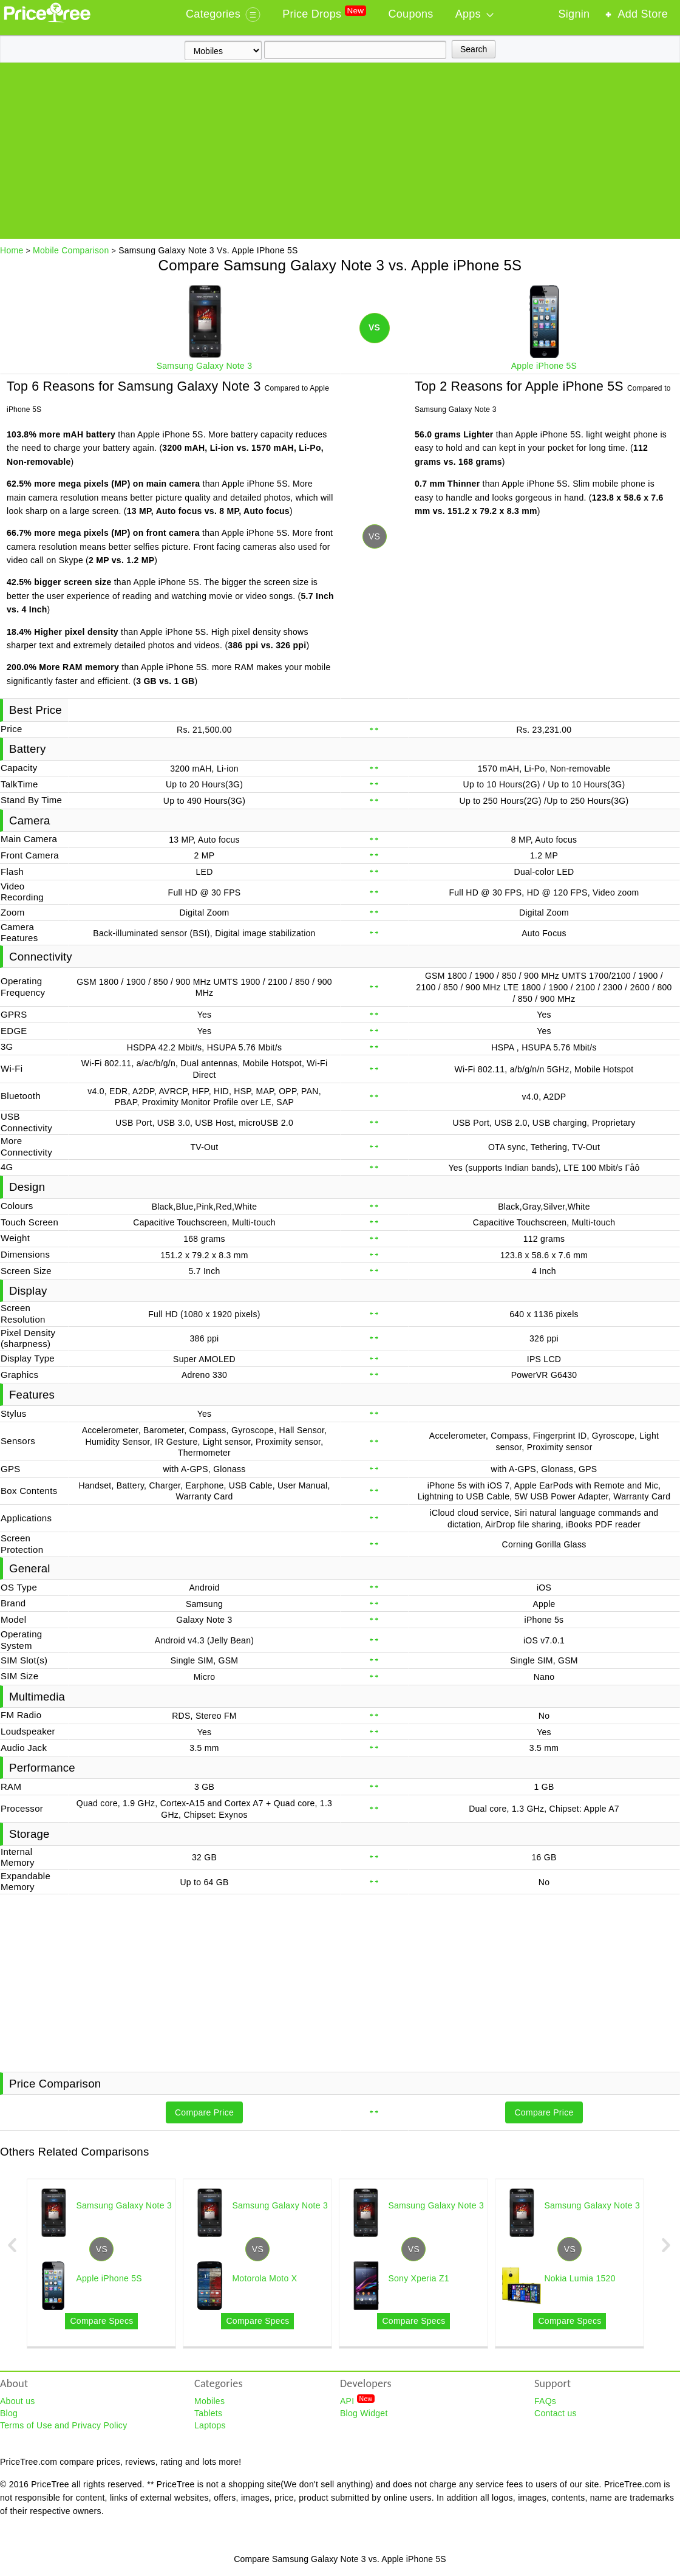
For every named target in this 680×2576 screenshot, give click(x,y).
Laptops (210, 2425)
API (357, 2400)
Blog (9, 2413)
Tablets (208, 2413)
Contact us (555, 2413)
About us (17, 2401)
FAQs (545, 2401)
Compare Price (204, 2112)
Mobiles (209, 2401)
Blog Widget (364, 2413)
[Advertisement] (340, 154)
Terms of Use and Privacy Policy (63, 2425)
